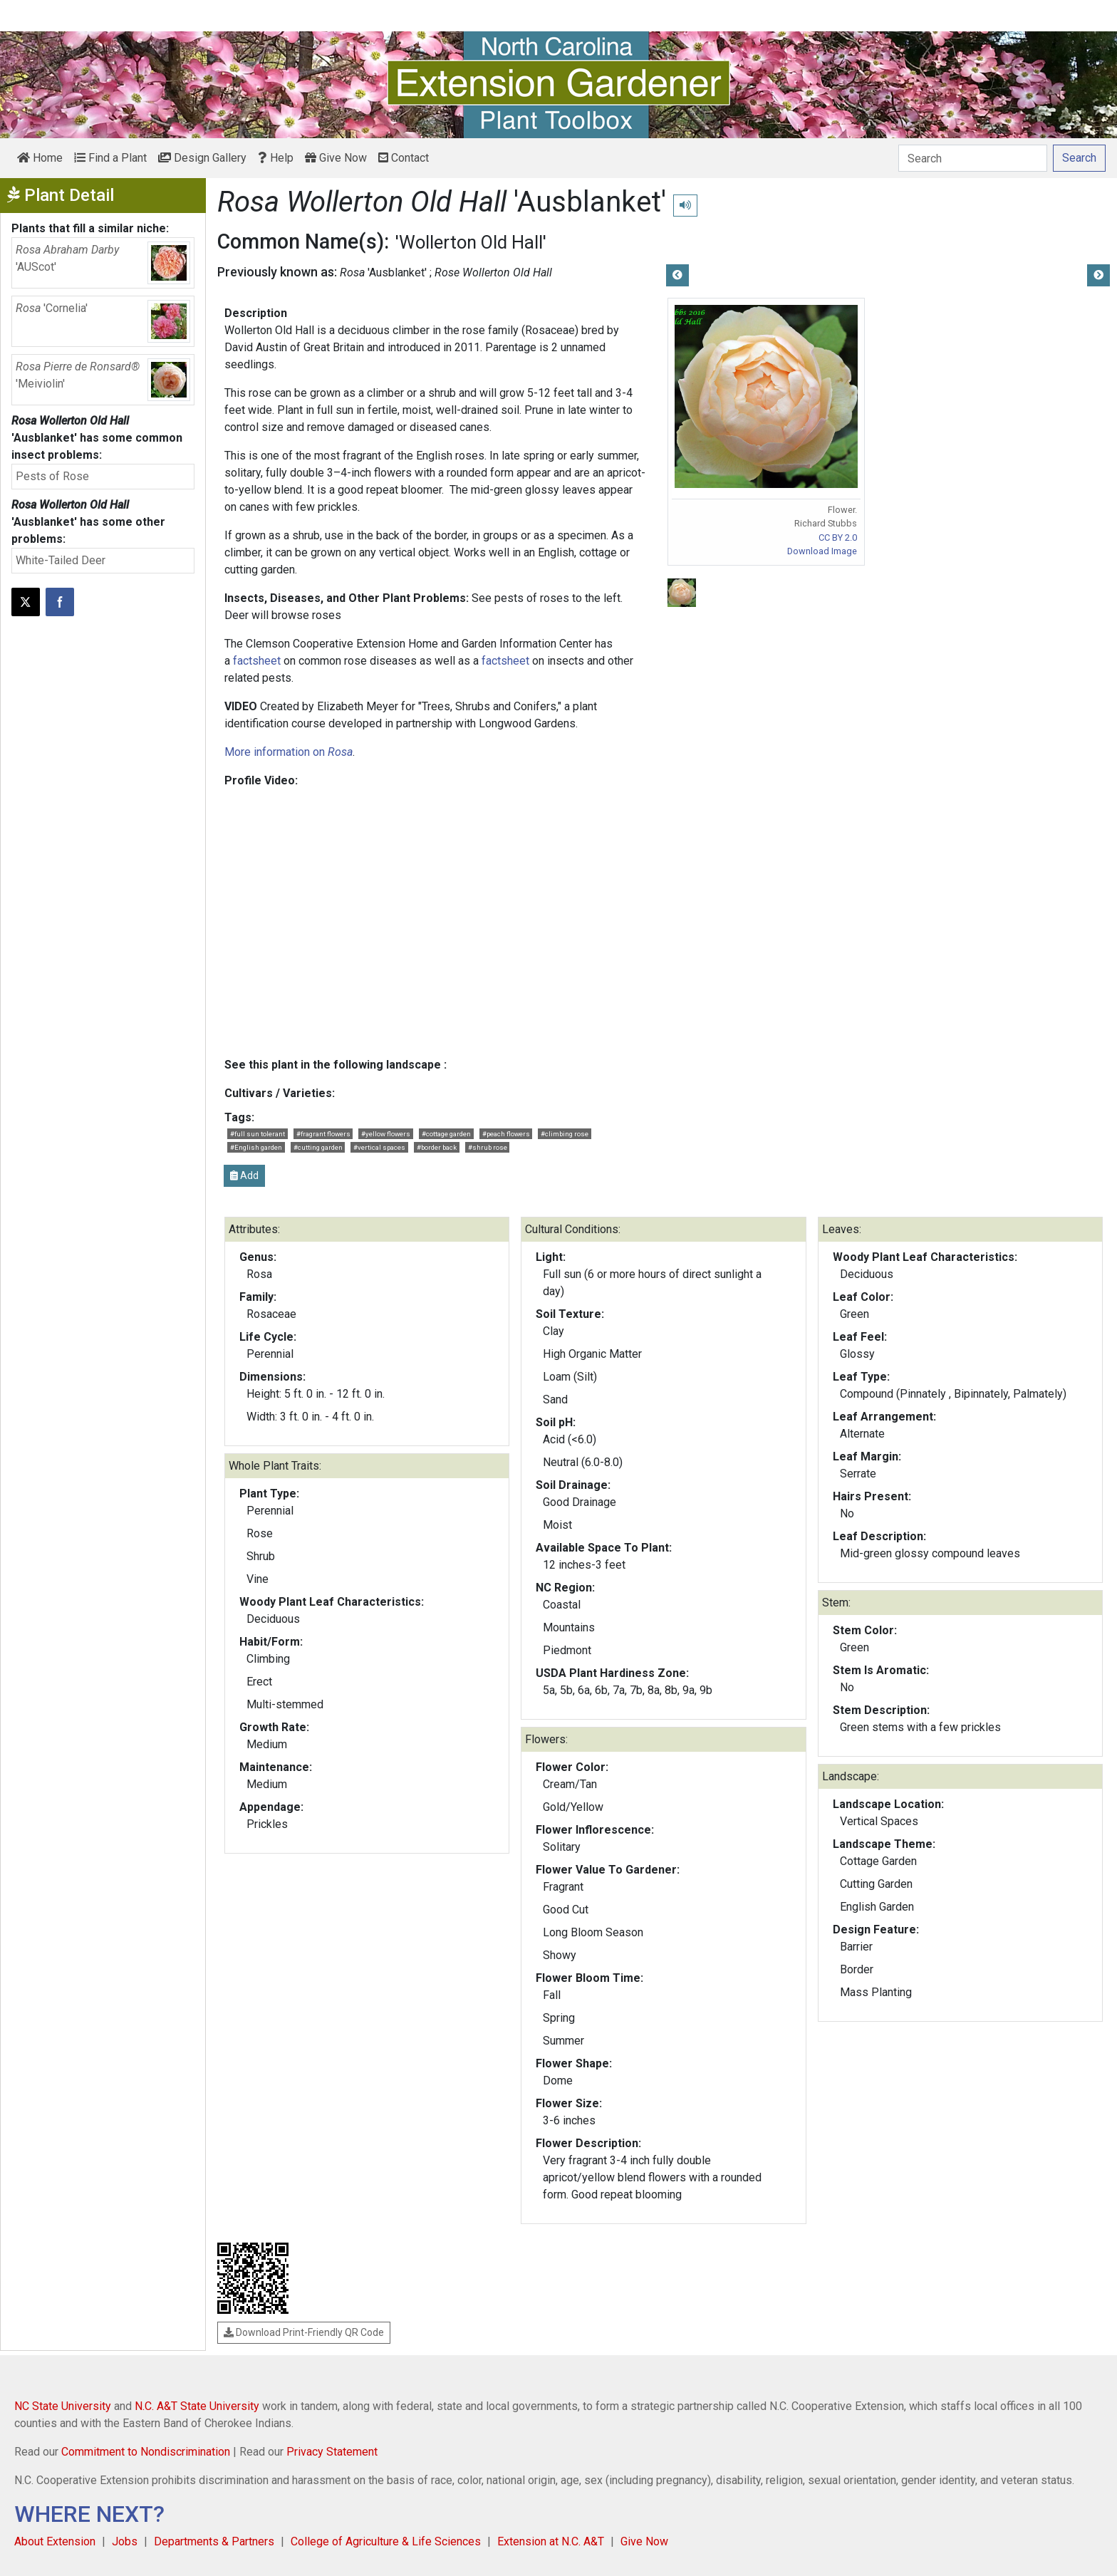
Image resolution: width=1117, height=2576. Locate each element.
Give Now (336, 158)
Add (244, 1175)
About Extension (54, 2541)
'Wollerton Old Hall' (470, 242)
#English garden (256, 1147)
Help (275, 158)
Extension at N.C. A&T (550, 2541)
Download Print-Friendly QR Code (304, 2332)
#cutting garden (318, 1147)
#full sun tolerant (257, 1134)
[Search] (972, 158)
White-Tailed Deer (60, 560)
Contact (403, 158)
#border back (437, 1147)
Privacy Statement (332, 2451)
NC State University (62, 2406)
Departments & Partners (214, 2541)
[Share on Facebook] (60, 602)
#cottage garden (446, 1134)
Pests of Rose (52, 476)
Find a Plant (110, 158)
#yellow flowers (385, 1134)
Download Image (822, 551)
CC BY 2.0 (838, 537)
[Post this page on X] (25, 602)
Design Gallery (202, 158)
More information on (288, 752)
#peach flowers (506, 1134)
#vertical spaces (379, 1147)
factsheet (257, 661)
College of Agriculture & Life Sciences (386, 2541)
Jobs (124, 2541)
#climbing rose (564, 1134)
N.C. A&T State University (197, 2406)
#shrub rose (487, 1147)
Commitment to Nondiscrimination (145, 2451)
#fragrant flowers (323, 1134)
